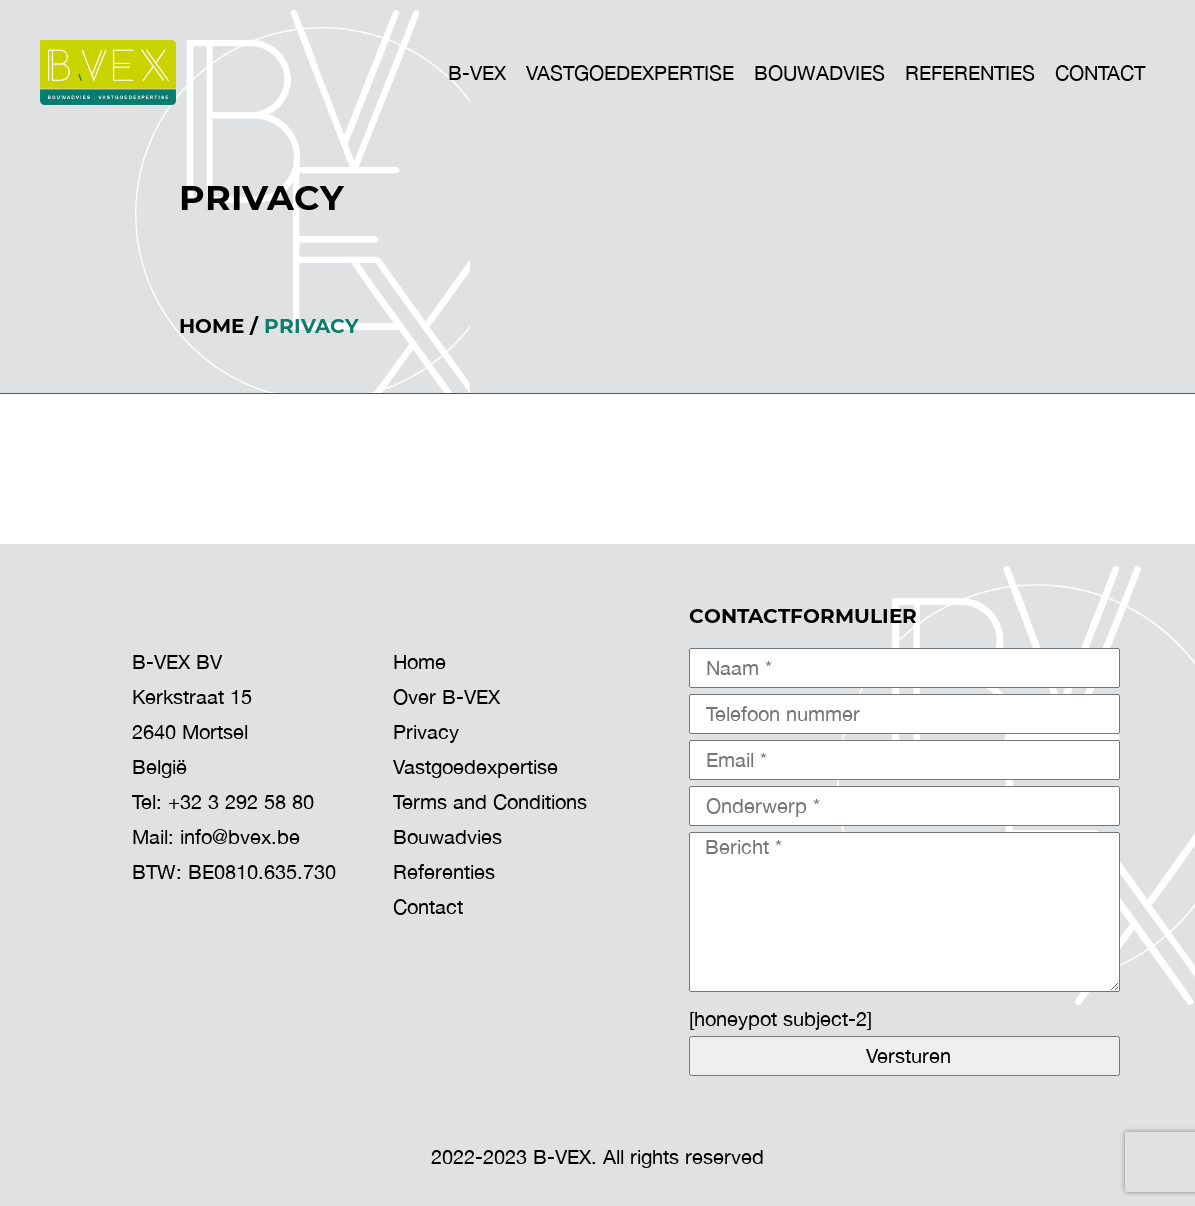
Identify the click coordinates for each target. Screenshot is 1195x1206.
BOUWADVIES (819, 72)
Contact (1100, 72)
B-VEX (477, 72)
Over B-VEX (446, 696)
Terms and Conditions (490, 801)
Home (211, 326)
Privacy (426, 731)
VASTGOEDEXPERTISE (630, 72)
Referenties (970, 72)
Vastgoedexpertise (475, 766)
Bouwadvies (447, 836)
